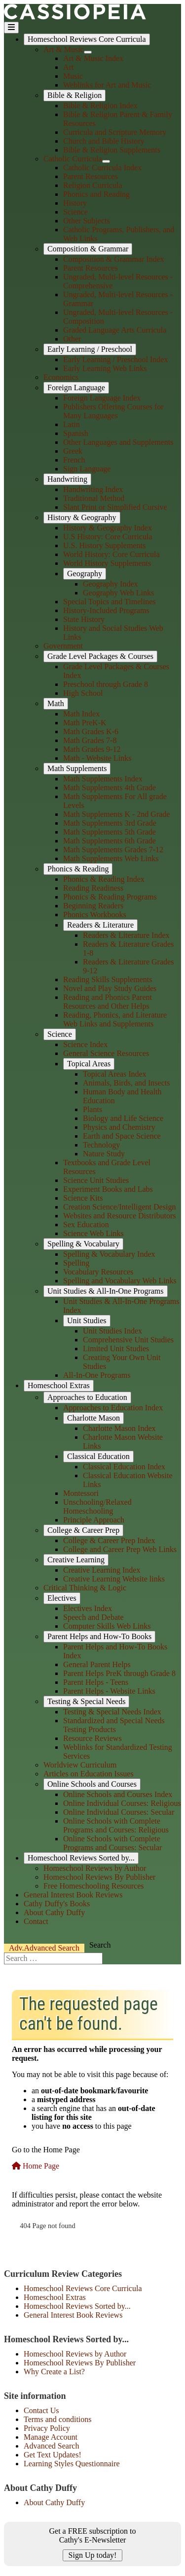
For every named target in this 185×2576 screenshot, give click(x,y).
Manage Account (50, 2437)
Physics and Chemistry (119, 1127)
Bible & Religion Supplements (111, 150)
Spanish (75, 433)
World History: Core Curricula (111, 554)
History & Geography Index (107, 528)
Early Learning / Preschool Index (115, 359)
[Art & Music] (88, 52)
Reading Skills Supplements (107, 979)
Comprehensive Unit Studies (128, 1339)
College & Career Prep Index (109, 1540)
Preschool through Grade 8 (105, 684)
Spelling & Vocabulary (83, 1244)
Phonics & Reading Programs (110, 897)
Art (68, 67)
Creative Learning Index (101, 1570)
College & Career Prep (83, 1530)
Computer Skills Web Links (107, 1626)
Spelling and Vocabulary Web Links (120, 1280)
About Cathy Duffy (54, 1912)
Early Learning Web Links (105, 368)
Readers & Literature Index (126, 935)
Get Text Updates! (52, 2455)
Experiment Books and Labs (108, 1189)
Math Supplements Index (103, 779)
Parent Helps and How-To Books (99, 1636)
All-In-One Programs (96, 1375)
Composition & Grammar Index (113, 259)
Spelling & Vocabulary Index (109, 1254)
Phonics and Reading (96, 194)
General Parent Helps (97, 1664)
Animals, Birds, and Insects (126, 1083)
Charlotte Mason (93, 1418)
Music (73, 76)
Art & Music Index (93, 58)
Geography (84, 573)
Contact (36, 1921)
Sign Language (87, 469)
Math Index (81, 714)
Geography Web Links (118, 593)
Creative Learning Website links (114, 1579)
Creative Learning (76, 1559)
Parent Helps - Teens (95, 1682)
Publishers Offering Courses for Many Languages (113, 411)
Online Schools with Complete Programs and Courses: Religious (116, 1825)
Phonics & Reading (78, 869)
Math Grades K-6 (90, 731)
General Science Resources (106, 1053)
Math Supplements (77, 768)
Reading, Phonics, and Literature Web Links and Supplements (115, 1019)
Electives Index (87, 1608)
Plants (92, 1109)
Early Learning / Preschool (89, 349)
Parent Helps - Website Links (109, 1691)
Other (72, 339)
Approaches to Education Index (113, 1407)
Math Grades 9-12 (91, 749)
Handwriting (67, 479)
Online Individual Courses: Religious (122, 1803)
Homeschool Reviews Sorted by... (81, 1858)
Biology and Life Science (123, 1118)
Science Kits (83, 1198)
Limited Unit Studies (116, 1348)
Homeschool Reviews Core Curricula (87, 39)
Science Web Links (93, 1233)
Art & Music (63, 49)
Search (44, 1948)
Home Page (35, 2166)
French (74, 460)
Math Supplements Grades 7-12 (113, 849)
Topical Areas (89, 1063)
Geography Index (110, 584)
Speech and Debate (93, 1617)
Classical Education (98, 1456)
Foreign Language (76, 387)
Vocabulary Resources (98, 1272)
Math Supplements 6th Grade (109, 841)
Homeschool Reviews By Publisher (99, 1877)
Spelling (76, 1263)
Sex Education (86, 1224)
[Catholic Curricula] (106, 161)
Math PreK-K (85, 722)
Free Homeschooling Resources (93, 1886)
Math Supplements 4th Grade (109, 787)
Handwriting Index (93, 489)
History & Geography (81, 517)
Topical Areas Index (115, 1074)
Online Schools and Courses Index (117, 1794)
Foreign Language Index (102, 398)
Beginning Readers (93, 905)
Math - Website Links (97, 758)
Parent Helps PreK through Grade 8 (119, 1673)
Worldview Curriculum (79, 1765)
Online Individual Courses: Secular (118, 1812)
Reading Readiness (93, 888)
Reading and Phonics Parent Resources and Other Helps (107, 1001)
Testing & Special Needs (86, 1701)
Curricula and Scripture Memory (114, 132)
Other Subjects (86, 221)
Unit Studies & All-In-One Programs (105, 1291)
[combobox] (53, 1958)
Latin (71, 424)
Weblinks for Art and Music (107, 85)
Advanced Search (51, 2446)
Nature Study (104, 1153)
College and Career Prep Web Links (120, 1549)
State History (84, 619)
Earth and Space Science (122, 1136)
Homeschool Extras (59, 1385)
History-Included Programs (106, 610)
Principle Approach (93, 1520)
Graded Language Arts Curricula (114, 330)
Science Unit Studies (96, 1180)
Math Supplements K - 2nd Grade (116, 814)
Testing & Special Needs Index (112, 1711)
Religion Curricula (92, 185)
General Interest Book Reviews (73, 1895)
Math (55, 703)
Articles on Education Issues (88, 1773)
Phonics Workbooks (94, 914)
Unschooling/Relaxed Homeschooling (97, 1506)
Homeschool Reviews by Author (94, 1868)
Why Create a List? (54, 2371)
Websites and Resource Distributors (119, 1215)
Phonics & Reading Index (104, 879)
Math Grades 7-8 (89, 740)
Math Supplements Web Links (111, 858)
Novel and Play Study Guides (109, 988)
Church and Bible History (104, 141)
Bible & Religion (74, 95)
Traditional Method (93, 498)
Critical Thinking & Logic (84, 1587)
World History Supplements (107, 563)
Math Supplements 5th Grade (109, 832)
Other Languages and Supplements (118, 442)
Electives (61, 1598)
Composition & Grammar (87, 249)
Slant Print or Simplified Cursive (115, 507)
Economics (60, 377)
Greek (72, 451)
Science (75, 212)
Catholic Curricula (72, 159)
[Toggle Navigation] (11, 27)
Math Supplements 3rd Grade (109, 823)
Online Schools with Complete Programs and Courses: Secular (112, 1843)
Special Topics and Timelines (109, 601)
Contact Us (41, 2410)
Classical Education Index (124, 1466)
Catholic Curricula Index (102, 167)
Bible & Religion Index (100, 105)
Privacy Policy (47, 2428)
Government (63, 646)
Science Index (85, 1044)
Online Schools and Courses (92, 1784)
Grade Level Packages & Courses (100, 656)
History (75, 203)
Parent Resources (90, 176)
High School (83, 693)
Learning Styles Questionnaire (72, 2463)
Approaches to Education (87, 1397)
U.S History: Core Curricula (107, 536)
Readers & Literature (100, 925)
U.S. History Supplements (104, 545)
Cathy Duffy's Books (57, 1903)
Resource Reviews (92, 1738)
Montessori (81, 1493)
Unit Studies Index (112, 1331)
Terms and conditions (58, 2419)
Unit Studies (87, 1320)
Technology (101, 1145)
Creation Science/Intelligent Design (119, 1207)
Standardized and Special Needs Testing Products (114, 1725)
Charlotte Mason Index (119, 1428)
